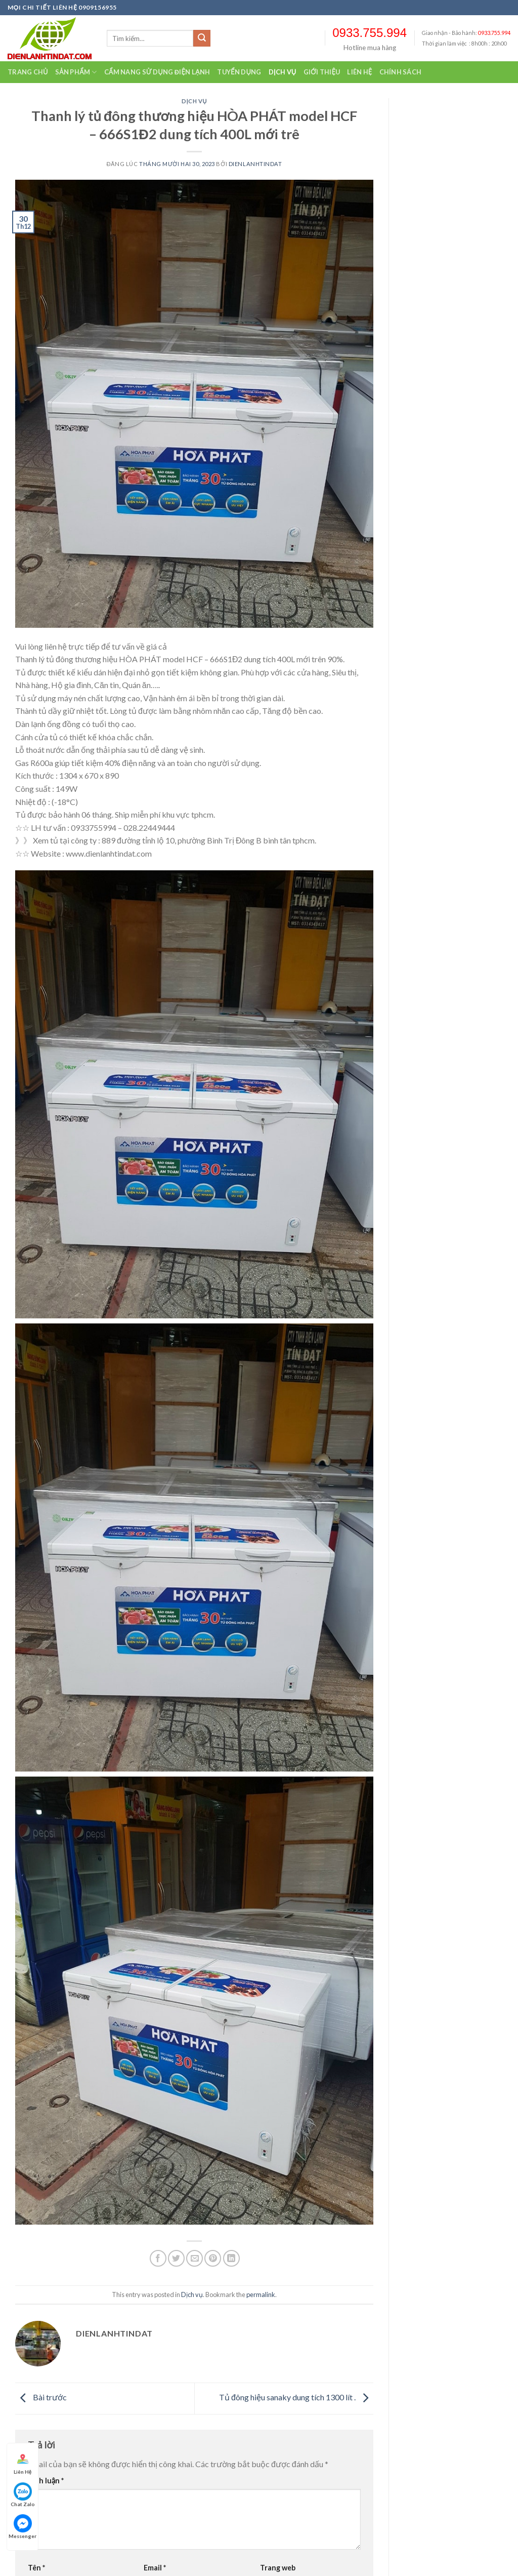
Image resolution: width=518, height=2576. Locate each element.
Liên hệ (359, 72)
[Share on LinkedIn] (231, 2258)
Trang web (277, 2567)
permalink (260, 2294)
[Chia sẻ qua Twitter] (176, 2258)
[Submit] (201, 38)
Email (155, 2567)
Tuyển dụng (239, 72)
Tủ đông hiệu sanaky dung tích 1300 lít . (296, 2397)
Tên (36, 2567)
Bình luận (46, 2480)
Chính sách (400, 72)
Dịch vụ (282, 72)
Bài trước (41, 2397)
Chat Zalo (23, 2494)
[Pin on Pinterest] (212, 2258)
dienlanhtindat (255, 163)
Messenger (22, 2526)
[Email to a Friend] (194, 2258)
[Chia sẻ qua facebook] (158, 2258)
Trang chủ (28, 72)
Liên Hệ (23, 2462)
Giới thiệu (322, 72)
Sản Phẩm (76, 72)
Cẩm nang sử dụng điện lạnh (157, 72)
